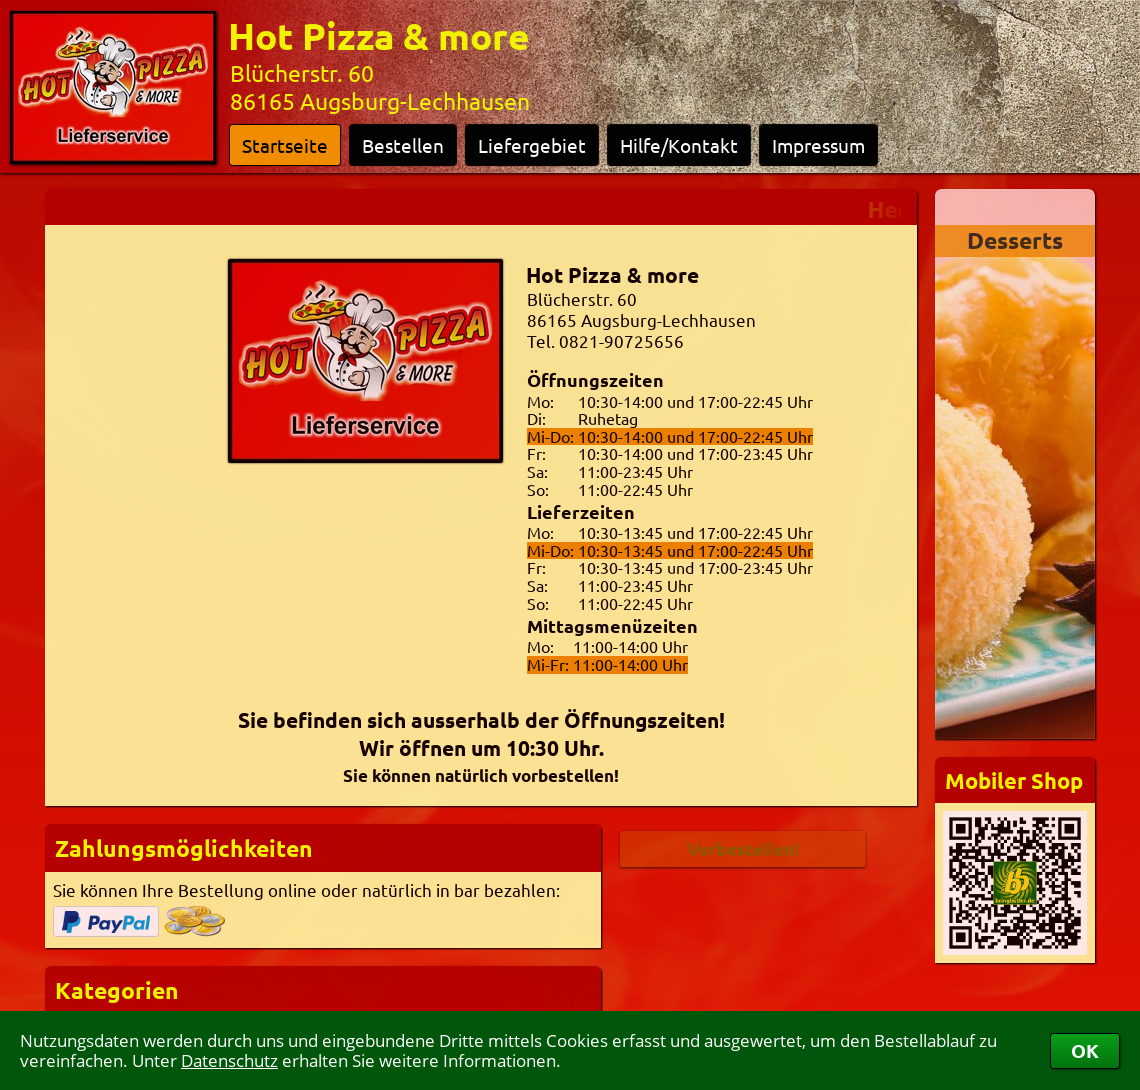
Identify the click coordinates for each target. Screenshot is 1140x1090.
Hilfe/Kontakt (679, 145)
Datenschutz (229, 1060)
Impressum (818, 145)
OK (1085, 1050)
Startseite (285, 145)
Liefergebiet (532, 145)
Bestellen (403, 145)
